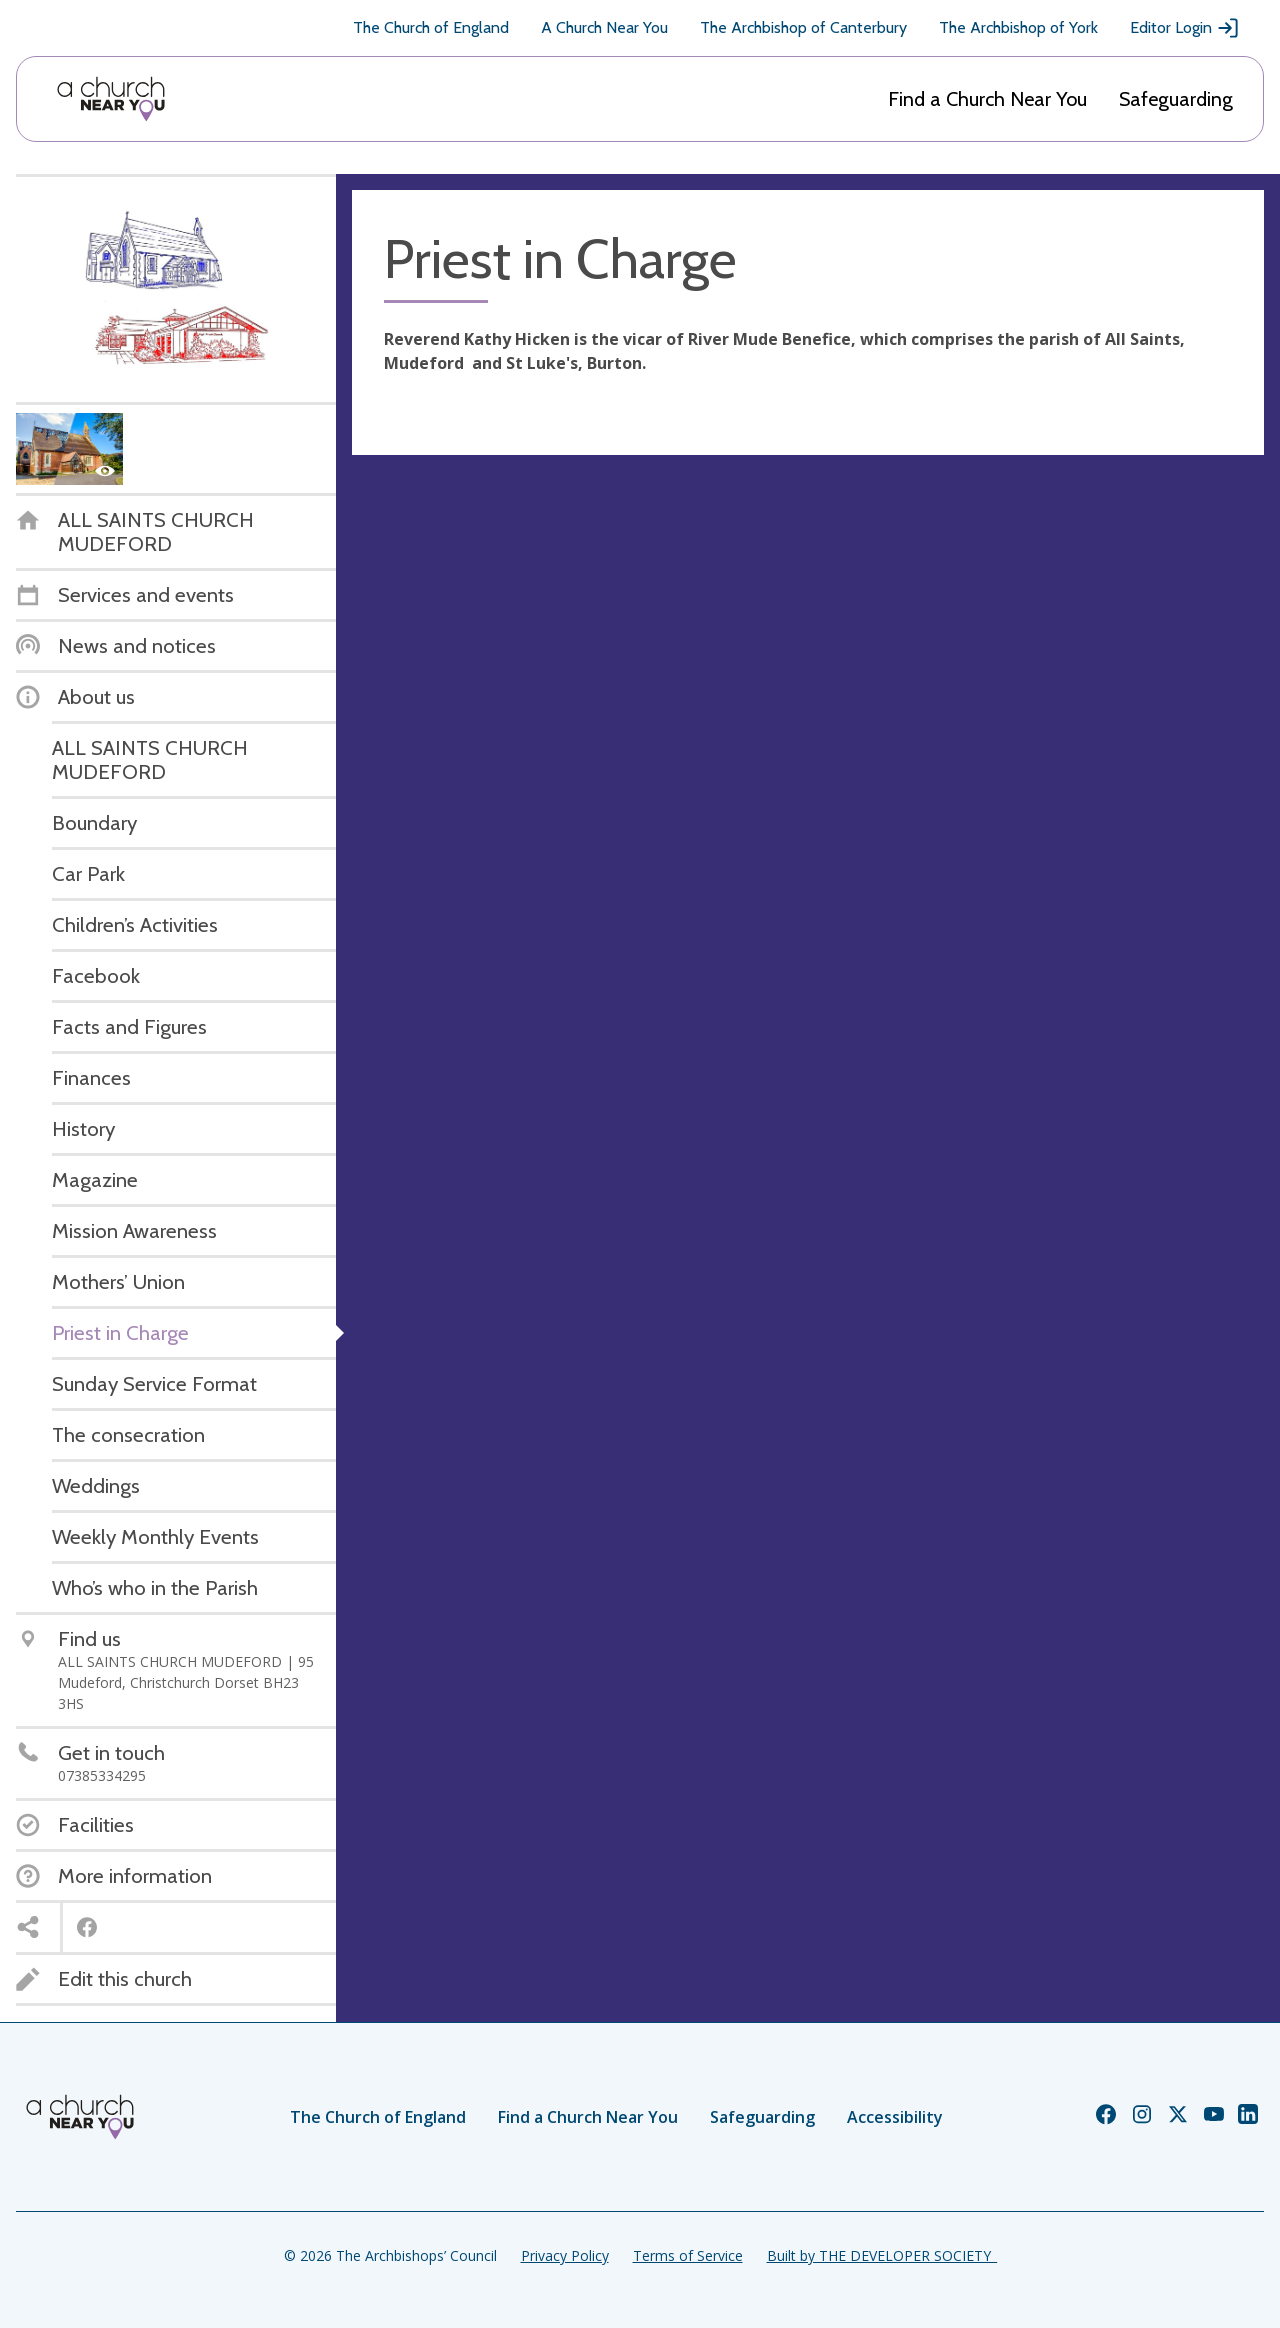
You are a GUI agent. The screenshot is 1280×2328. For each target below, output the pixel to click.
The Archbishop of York (1018, 27)
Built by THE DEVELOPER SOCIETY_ (882, 2255)
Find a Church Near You (987, 99)
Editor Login (1185, 28)
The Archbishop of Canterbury (803, 27)
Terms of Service (688, 2255)
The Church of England (431, 27)
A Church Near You (604, 27)
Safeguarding (1176, 99)
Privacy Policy (565, 2255)
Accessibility (895, 2117)
